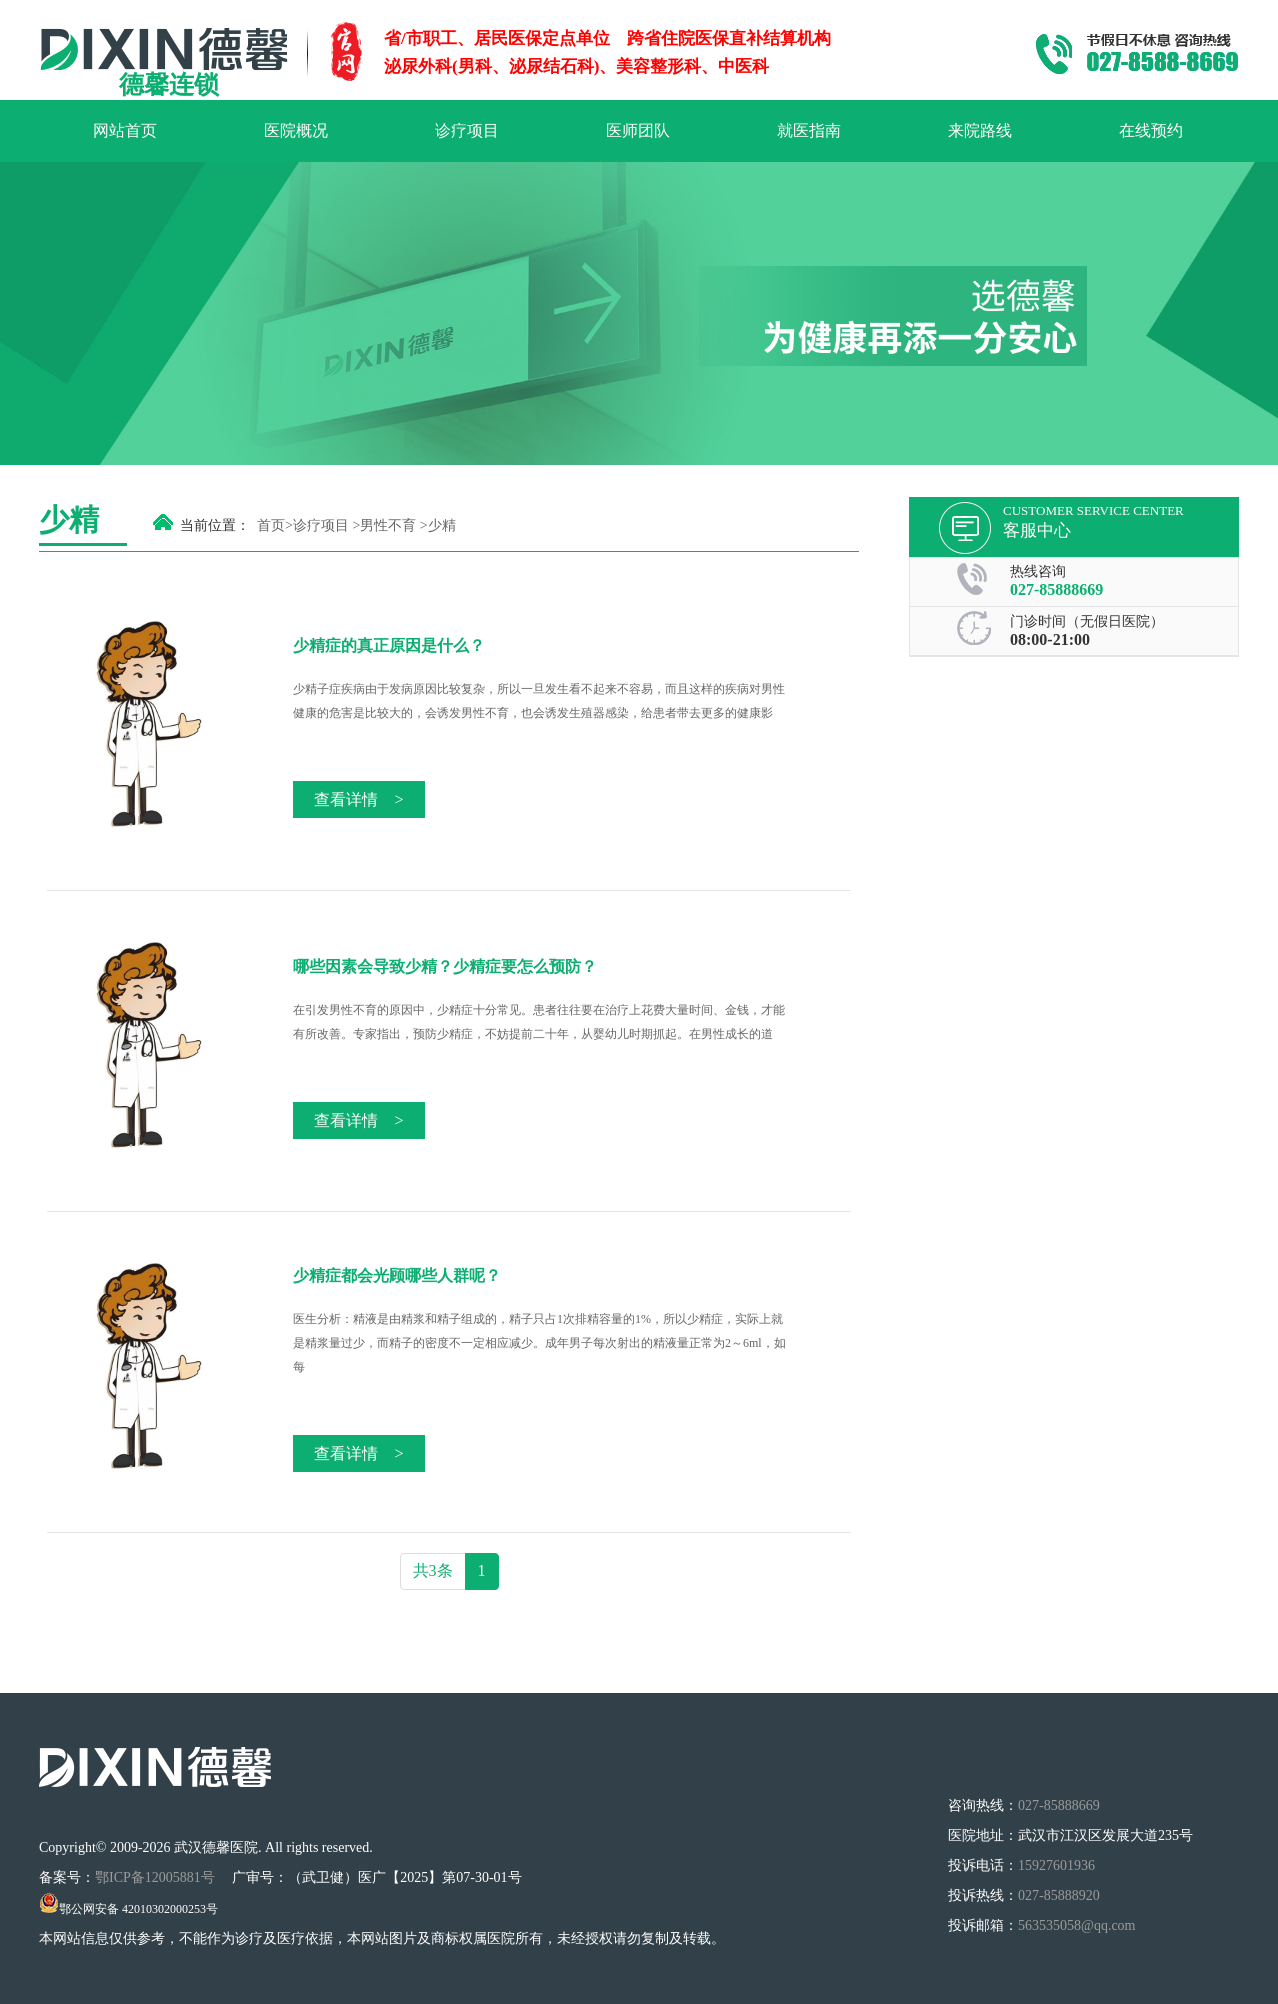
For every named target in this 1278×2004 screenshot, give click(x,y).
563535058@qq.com (1077, 1925)
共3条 (433, 1570)
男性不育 (388, 525)
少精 (442, 525)
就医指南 (809, 130)
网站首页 (125, 130)
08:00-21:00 (1050, 639)
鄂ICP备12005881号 (156, 1877)
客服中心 (1037, 530)
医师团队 (638, 130)
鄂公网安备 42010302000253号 (128, 1909)
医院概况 (296, 130)
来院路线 (980, 130)
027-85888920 (1059, 1895)
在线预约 (1151, 130)
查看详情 (358, 799)
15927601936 (1056, 1865)
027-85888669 (1056, 589)
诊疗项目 (467, 130)
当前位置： (215, 525)
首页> (275, 525)
